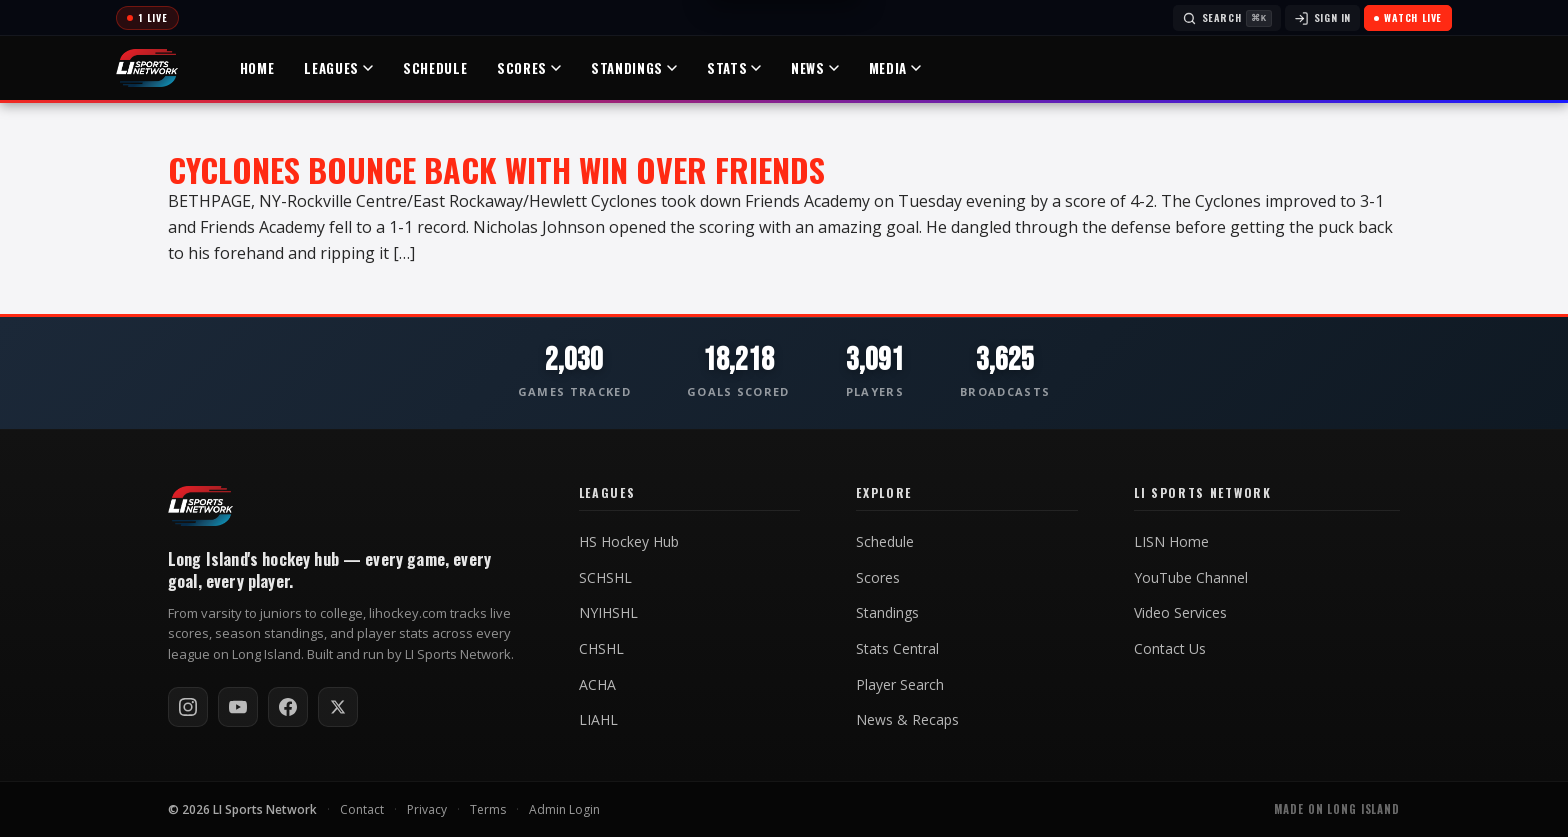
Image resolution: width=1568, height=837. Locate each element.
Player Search (900, 685)
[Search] (1227, 18)
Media (895, 68)
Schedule (435, 68)
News (815, 68)
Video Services (1180, 613)
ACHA (597, 685)
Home (257, 68)
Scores (529, 68)
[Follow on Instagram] (188, 707)
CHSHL (601, 649)
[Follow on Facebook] (288, 707)
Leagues (338, 68)
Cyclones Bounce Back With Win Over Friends (496, 169)
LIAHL (598, 720)
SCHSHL (605, 578)
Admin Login (564, 809)
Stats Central (897, 649)
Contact (362, 809)
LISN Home (1171, 542)
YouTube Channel (1191, 578)
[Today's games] (147, 18)
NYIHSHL (608, 613)
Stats (734, 68)
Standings (634, 68)
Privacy (427, 809)
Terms (488, 809)
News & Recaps (907, 720)
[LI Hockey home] (200, 506)
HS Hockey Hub (629, 542)
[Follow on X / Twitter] (338, 707)
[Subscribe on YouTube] (238, 707)
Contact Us (1170, 649)
